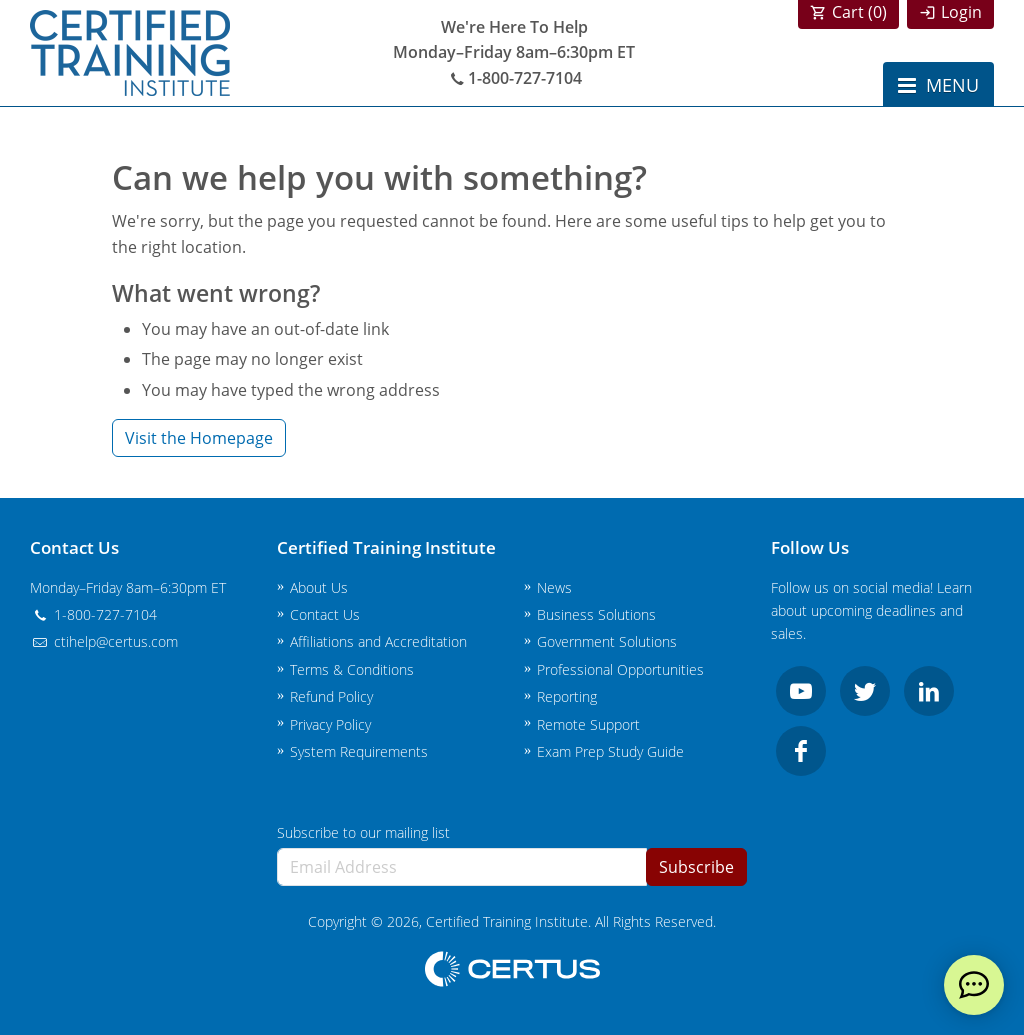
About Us (319, 587)
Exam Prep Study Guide (610, 751)
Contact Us (325, 614)
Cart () (859, 12)
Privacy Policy (330, 724)
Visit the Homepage (199, 438)
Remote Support (588, 724)
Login (961, 12)
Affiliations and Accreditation (378, 641)
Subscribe (696, 867)
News (554, 587)
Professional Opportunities (620, 669)
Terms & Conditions (352, 669)
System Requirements (359, 751)
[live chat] (974, 985)
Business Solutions (596, 614)
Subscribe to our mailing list (363, 832)
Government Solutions (607, 641)
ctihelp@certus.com (104, 641)
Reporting (567, 696)
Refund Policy (331, 696)
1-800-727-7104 (514, 78)
